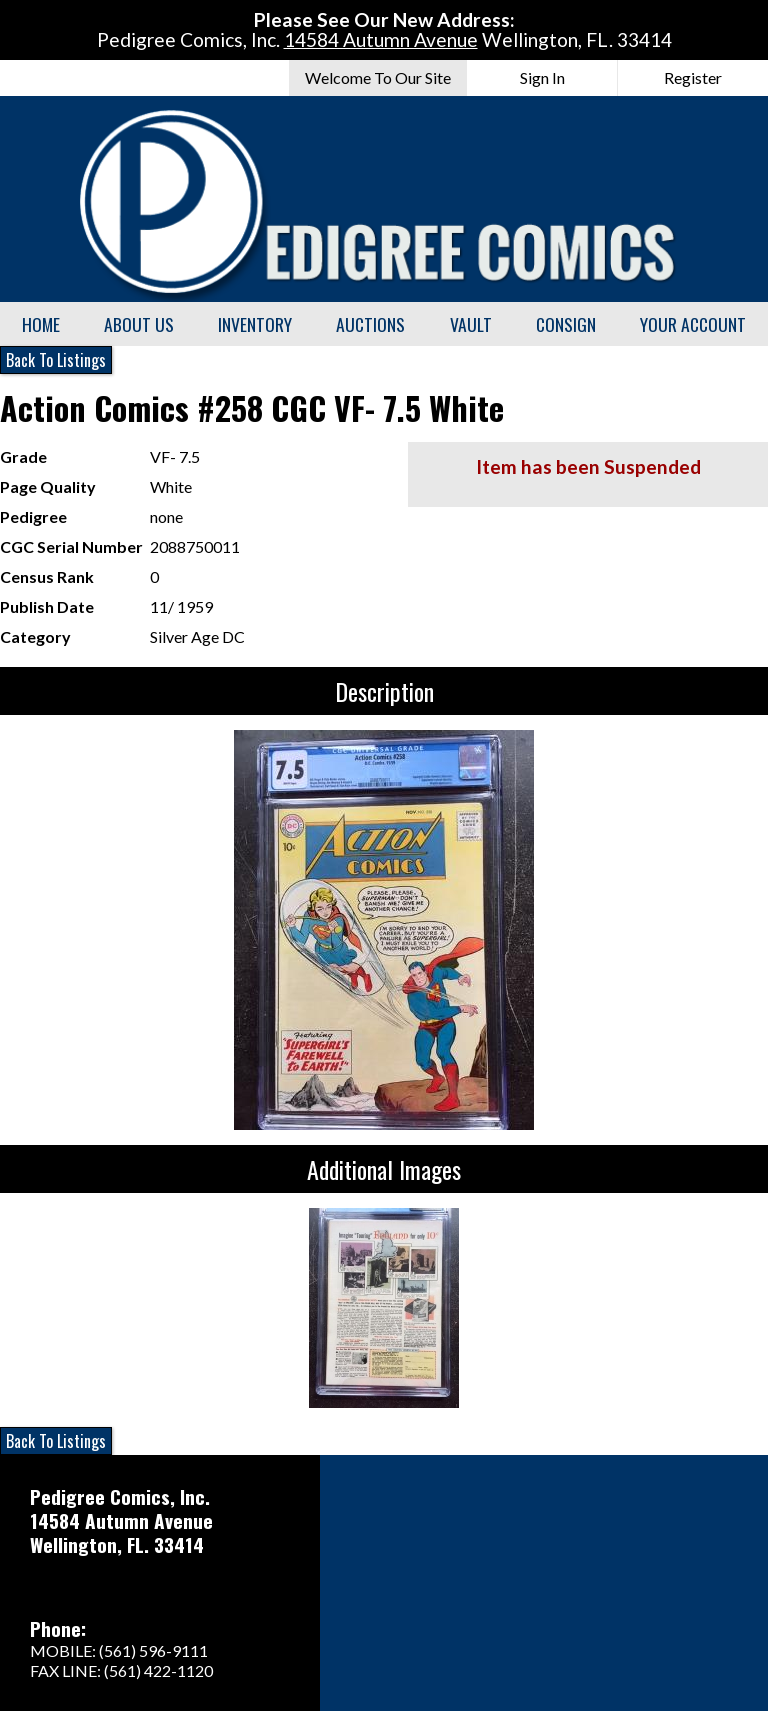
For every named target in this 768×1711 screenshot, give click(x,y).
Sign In (542, 77)
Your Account (693, 324)
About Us (139, 324)
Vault (471, 324)
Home (41, 324)
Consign (566, 324)
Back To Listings (56, 360)
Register (693, 77)
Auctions (370, 324)
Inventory (255, 324)
